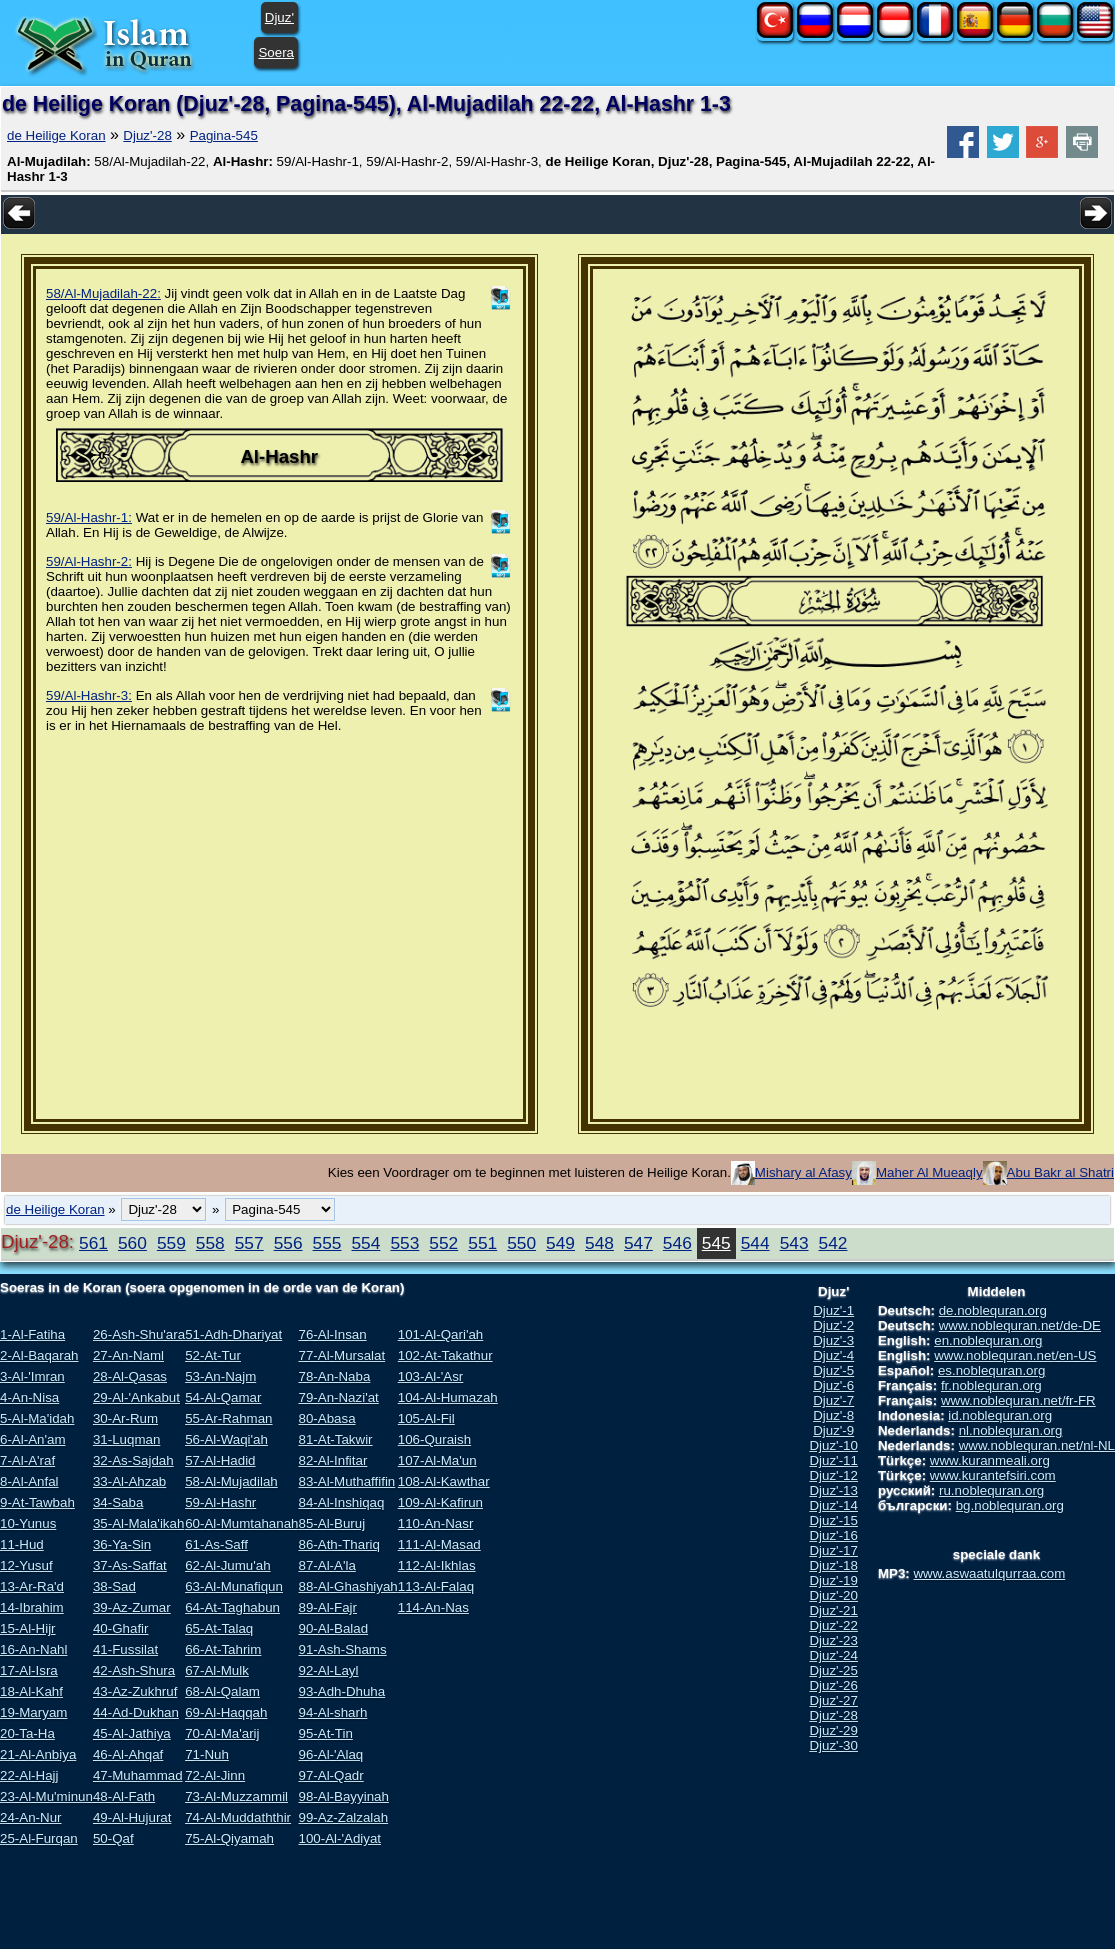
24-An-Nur (30, 1817)
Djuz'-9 (833, 1430)
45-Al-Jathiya (132, 1733)
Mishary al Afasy (803, 1172)
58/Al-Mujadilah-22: (103, 293)
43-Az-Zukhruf (135, 1691)
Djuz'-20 (833, 1595)
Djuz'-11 (833, 1460)
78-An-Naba (334, 1376)
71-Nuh (207, 1754)
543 (794, 1243)
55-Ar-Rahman (228, 1418)
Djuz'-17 (833, 1550)
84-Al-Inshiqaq (341, 1502)
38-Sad (114, 1586)
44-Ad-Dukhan (136, 1712)
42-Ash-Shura (134, 1670)
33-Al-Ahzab (129, 1481)
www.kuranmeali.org (990, 1460)
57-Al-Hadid (220, 1460)
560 (132, 1243)
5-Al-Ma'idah (37, 1418)
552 (443, 1243)
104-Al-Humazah (448, 1397)
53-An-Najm (220, 1376)
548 (599, 1243)
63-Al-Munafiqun (234, 1586)
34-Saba (118, 1502)
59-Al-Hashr (220, 1502)
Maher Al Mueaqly (929, 1172)
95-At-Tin (325, 1733)
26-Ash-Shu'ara (139, 1334)
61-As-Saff (216, 1544)
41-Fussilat (125, 1649)
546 (677, 1243)
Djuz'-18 (833, 1565)
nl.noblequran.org (1011, 1430)
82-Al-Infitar (332, 1460)
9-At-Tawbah (37, 1502)
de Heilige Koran (56, 135)
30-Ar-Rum (125, 1418)
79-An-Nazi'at (338, 1397)
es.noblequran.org (991, 1370)
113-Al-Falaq (436, 1586)
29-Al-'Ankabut (136, 1397)
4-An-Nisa (29, 1397)
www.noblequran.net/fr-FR (1018, 1400)
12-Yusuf (26, 1565)
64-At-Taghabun (232, 1607)
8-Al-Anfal (29, 1481)
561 (93, 1243)
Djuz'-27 (833, 1700)
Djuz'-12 (833, 1475)
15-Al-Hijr (28, 1628)
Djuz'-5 (833, 1370)
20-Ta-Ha (27, 1733)
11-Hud (22, 1544)
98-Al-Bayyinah (343, 1796)
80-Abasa (326, 1418)
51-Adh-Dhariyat (233, 1334)
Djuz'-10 (833, 1445)
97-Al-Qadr (330, 1775)
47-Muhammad (138, 1775)
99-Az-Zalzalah (343, 1817)
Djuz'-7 (833, 1400)
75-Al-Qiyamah (229, 1838)
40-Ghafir (121, 1628)
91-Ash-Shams (342, 1649)
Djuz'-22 (833, 1625)
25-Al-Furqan (39, 1838)
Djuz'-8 (833, 1415)
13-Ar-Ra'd (32, 1586)
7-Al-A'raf (27, 1460)
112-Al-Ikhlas (437, 1565)
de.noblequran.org (993, 1310)
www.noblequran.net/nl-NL (1037, 1445)
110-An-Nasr (436, 1523)
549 (560, 1243)
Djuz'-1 (833, 1310)
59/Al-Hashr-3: (89, 695)
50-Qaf (113, 1838)
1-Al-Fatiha (32, 1334)
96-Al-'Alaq (330, 1754)
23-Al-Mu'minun (46, 1796)
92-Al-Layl (328, 1670)
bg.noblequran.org (1010, 1505)
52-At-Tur (213, 1355)
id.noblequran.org (1000, 1415)
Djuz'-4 (833, 1355)
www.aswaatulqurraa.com (989, 1573)
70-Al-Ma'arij (222, 1733)
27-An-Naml (128, 1355)
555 (327, 1243)
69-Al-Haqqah (226, 1712)
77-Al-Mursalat (341, 1355)
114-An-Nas (433, 1607)
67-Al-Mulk (217, 1670)
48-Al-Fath (124, 1796)
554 (365, 1243)
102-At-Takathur (445, 1355)
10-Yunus (28, 1523)
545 (716, 1243)
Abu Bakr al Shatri (1060, 1172)
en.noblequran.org (988, 1340)
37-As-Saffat (130, 1565)
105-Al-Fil (426, 1418)
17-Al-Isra (29, 1670)
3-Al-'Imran (32, 1376)
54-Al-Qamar (223, 1397)
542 (833, 1243)
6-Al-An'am (33, 1439)
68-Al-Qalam (222, 1691)
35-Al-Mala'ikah (138, 1523)
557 (249, 1243)
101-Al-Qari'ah (441, 1334)
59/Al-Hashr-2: (89, 561)
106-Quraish (434, 1439)
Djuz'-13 (833, 1490)
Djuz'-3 (833, 1340)
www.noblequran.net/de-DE (1020, 1325)
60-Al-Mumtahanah (241, 1523)
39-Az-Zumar (132, 1607)
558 (210, 1243)
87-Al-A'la (326, 1565)
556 (288, 1243)
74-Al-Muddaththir (238, 1817)
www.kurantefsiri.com (993, 1475)
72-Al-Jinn (215, 1775)
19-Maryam (33, 1712)
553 (404, 1243)
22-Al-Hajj (29, 1775)
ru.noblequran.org (991, 1490)
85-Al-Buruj (331, 1523)
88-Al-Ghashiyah (347, 1586)
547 (638, 1243)
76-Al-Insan (332, 1334)
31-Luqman (126, 1439)
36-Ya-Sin (122, 1544)
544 (755, 1243)
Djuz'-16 (833, 1535)
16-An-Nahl (33, 1649)
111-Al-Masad (439, 1544)
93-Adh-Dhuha (341, 1691)
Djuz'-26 (833, 1685)
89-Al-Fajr (327, 1607)
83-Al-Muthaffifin (346, 1481)
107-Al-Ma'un (437, 1460)
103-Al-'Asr (431, 1376)
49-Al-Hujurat (132, 1817)
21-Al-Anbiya (38, 1754)
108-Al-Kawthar (444, 1481)
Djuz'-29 (833, 1730)
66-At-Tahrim (223, 1649)
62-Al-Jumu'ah (228, 1565)
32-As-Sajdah (133, 1460)
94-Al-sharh (332, 1712)
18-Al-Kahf (31, 1691)
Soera (276, 52)
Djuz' (279, 17)
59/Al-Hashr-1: (89, 517)
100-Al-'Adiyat (339, 1838)
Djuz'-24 (833, 1655)
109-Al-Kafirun (440, 1502)
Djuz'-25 (833, 1670)
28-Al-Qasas (130, 1376)
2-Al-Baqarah (39, 1355)
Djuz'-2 (833, 1325)
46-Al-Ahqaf (128, 1754)
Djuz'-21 (833, 1610)
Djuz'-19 (833, 1580)
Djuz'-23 (833, 1640)
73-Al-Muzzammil (236, 1796)
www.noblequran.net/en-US (1015, 1355)
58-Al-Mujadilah (231, 1481)
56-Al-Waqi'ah (226, 1439)
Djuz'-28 (147, 135)
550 (521, 1243)
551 (482, 1243)
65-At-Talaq (219, 1628)
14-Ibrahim (32, 1607)
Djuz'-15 (833, 1520)
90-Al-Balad (333, 1628)
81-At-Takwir (335, 1439)
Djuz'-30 (833, 1745)
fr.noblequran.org (991, 1385)
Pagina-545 (224, 135)
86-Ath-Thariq (339, 1544)
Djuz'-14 (833, 1505)
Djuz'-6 (833, 1385)
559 (171, 1243)
